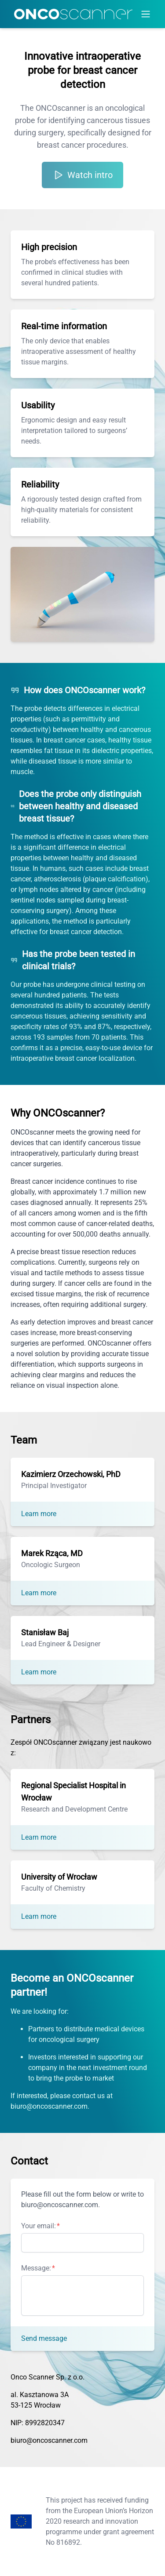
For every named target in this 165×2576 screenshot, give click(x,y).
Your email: (38, 2226)
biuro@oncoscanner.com (49, 2440)
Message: (36, 2268)
